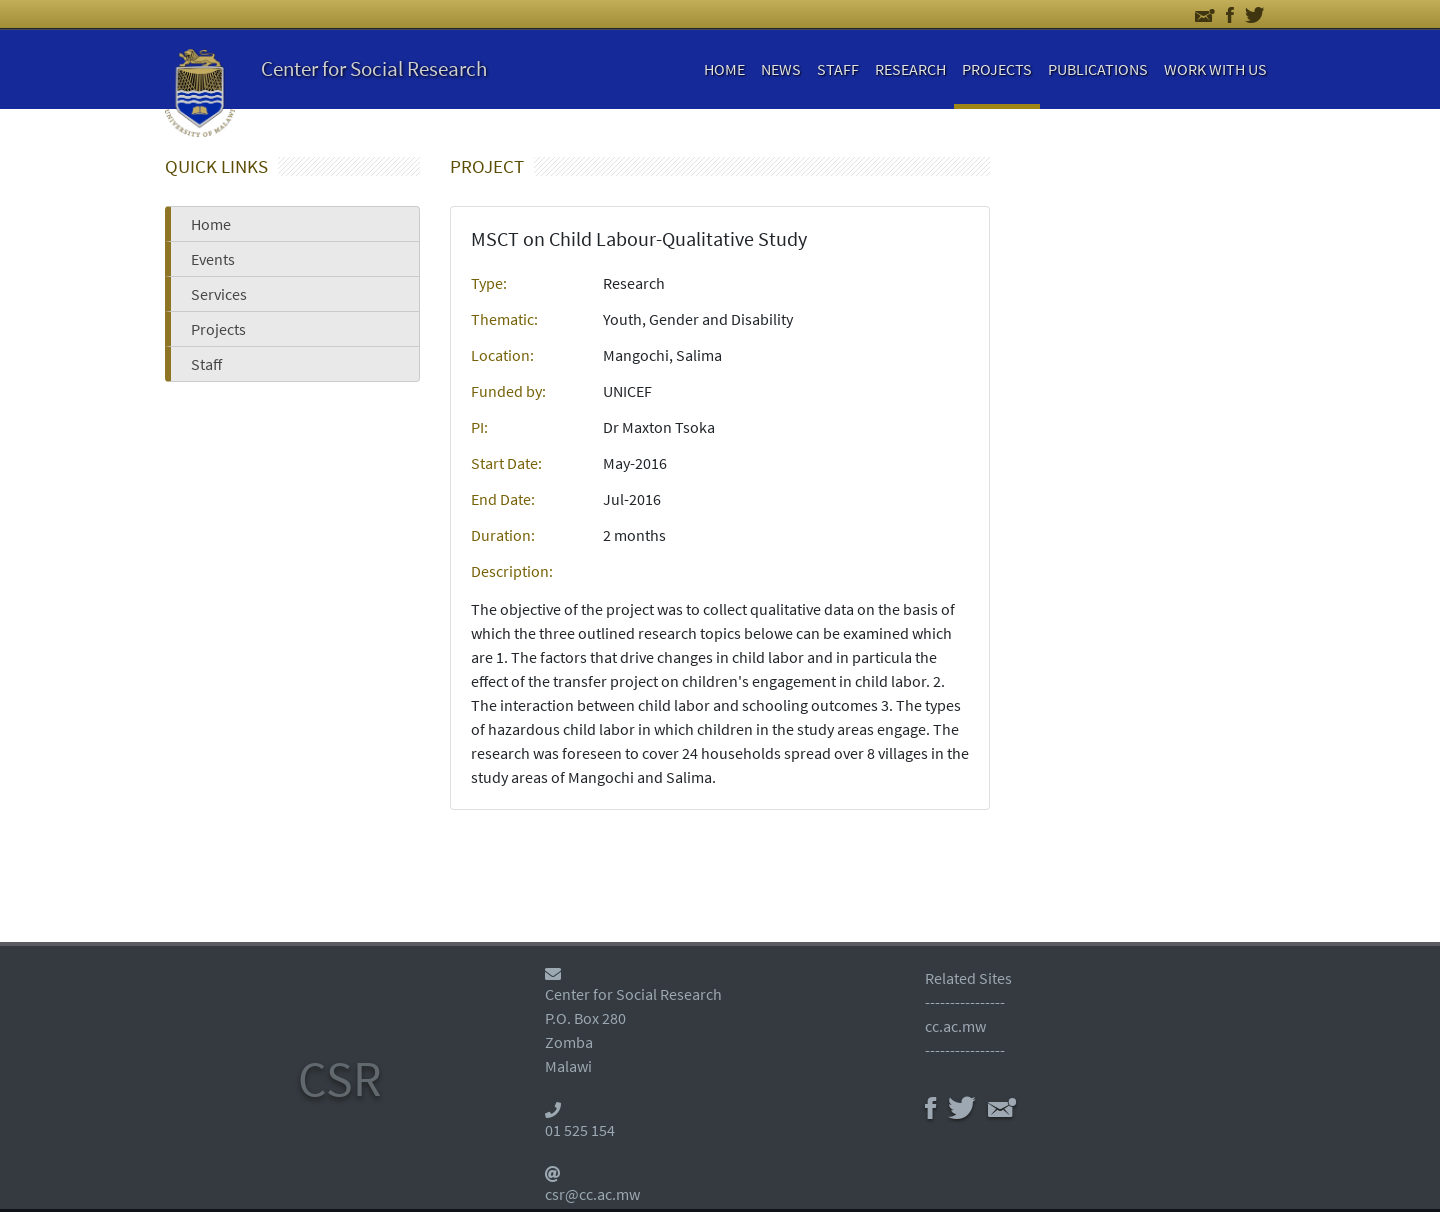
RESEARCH (910, 69)
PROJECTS (997, 69)
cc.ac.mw (955, 1026)
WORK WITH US (1215, 69)
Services (219, 294)
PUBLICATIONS (1098, 69)
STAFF (838, 69)
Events (213, 259)
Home (211, 224)
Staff (206, 364)
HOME (724, 69)
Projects (218, 329)
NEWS (781, 69)
